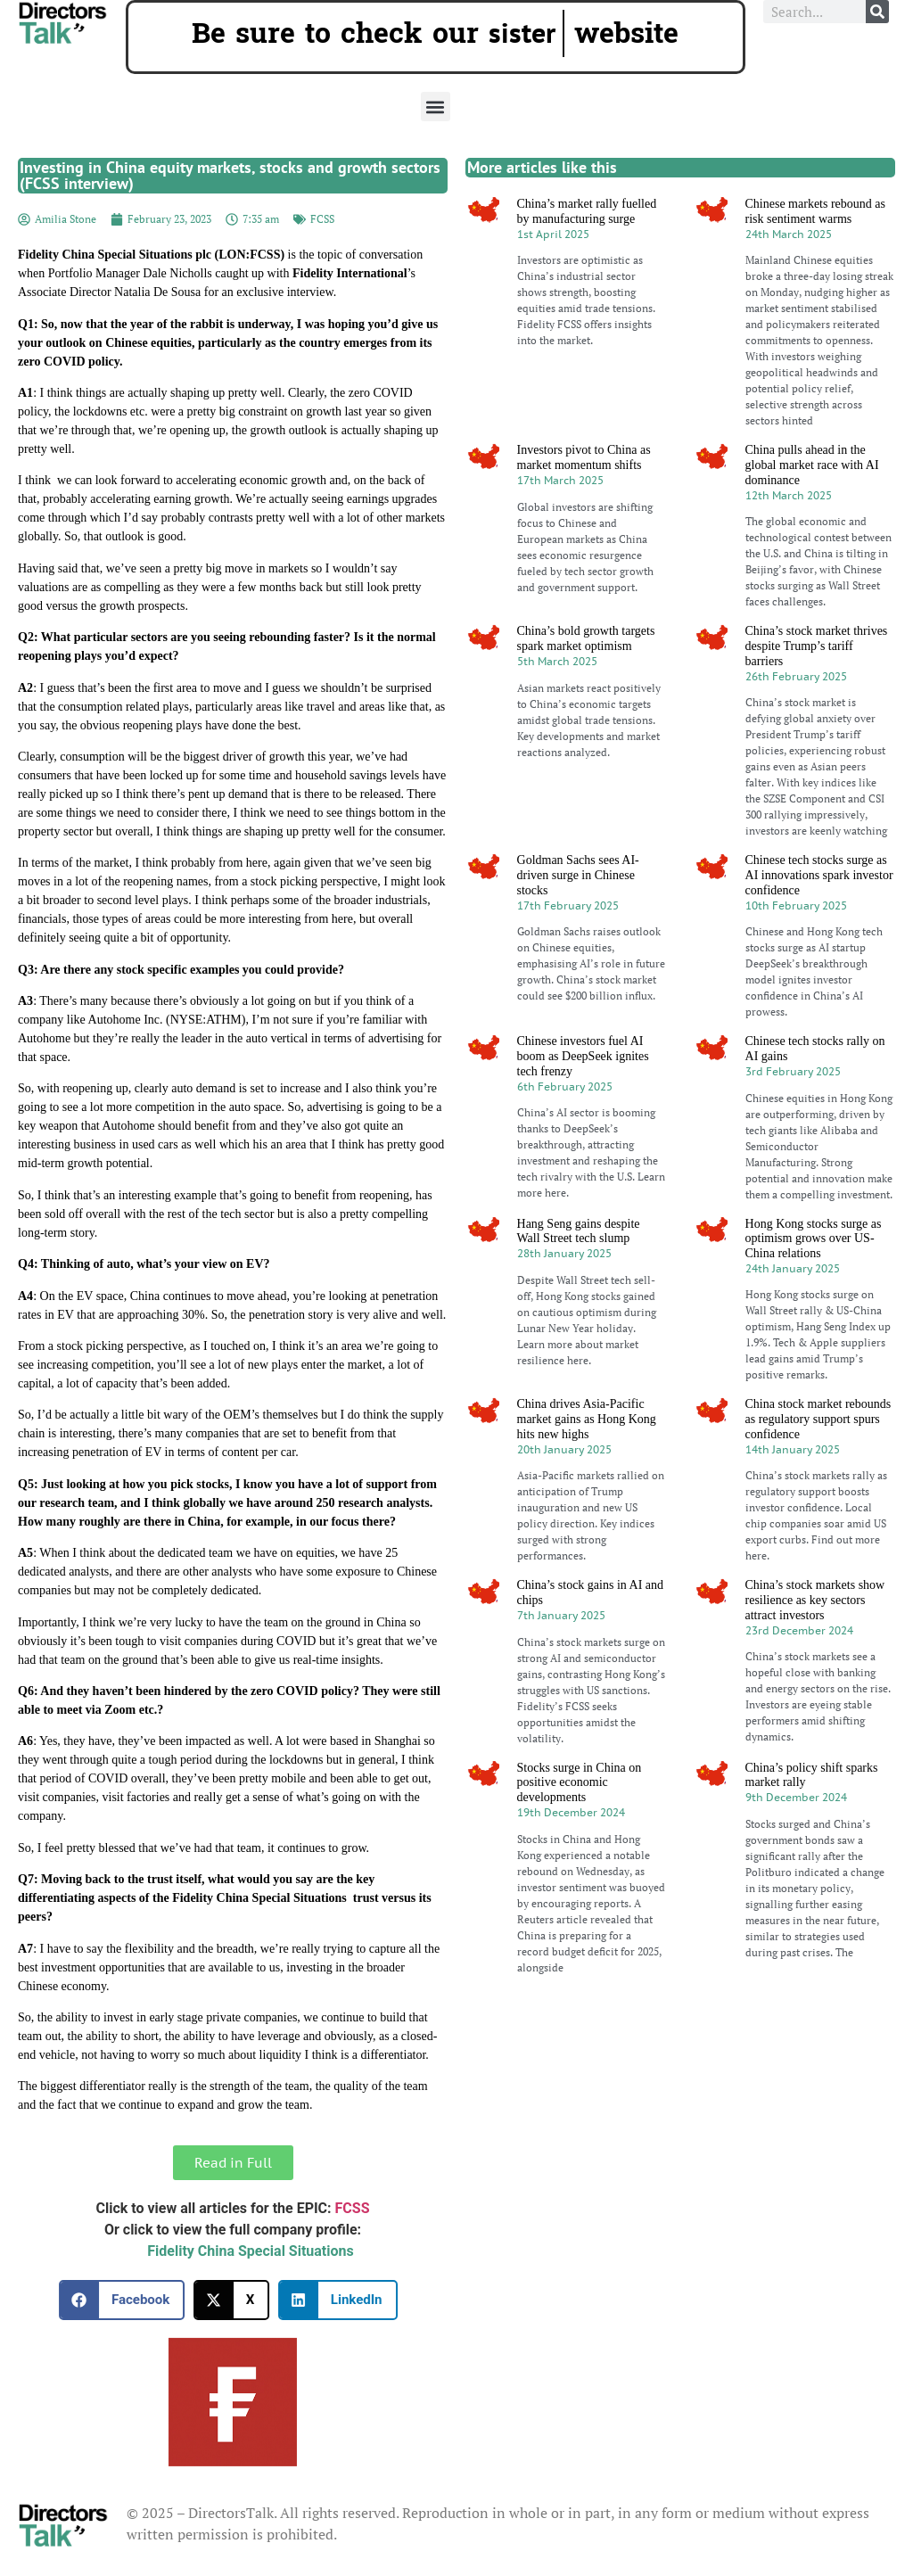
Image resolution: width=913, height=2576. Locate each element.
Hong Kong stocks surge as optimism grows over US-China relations (813, 1239)
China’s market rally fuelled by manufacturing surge (587, 211)
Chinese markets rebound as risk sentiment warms (815, 211)
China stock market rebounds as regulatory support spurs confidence (818, 1419)
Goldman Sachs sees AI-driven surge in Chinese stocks (578, 875)
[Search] (877, 11)
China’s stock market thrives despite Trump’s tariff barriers (816, 646)
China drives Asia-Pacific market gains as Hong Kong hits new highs (586, 1419)
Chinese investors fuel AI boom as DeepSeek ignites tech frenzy (583, 1056)
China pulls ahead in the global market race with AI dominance (812, 465)
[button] (435, 106)
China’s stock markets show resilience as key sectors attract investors (815, 1600)
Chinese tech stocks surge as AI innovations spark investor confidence (819, 875)
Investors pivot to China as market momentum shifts (584, 457)
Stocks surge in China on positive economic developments (579, 1783)
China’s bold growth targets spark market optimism (586, 638)
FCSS (322, 219)
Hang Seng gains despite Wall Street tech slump (578, 1231)
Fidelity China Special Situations (250, 2251)
